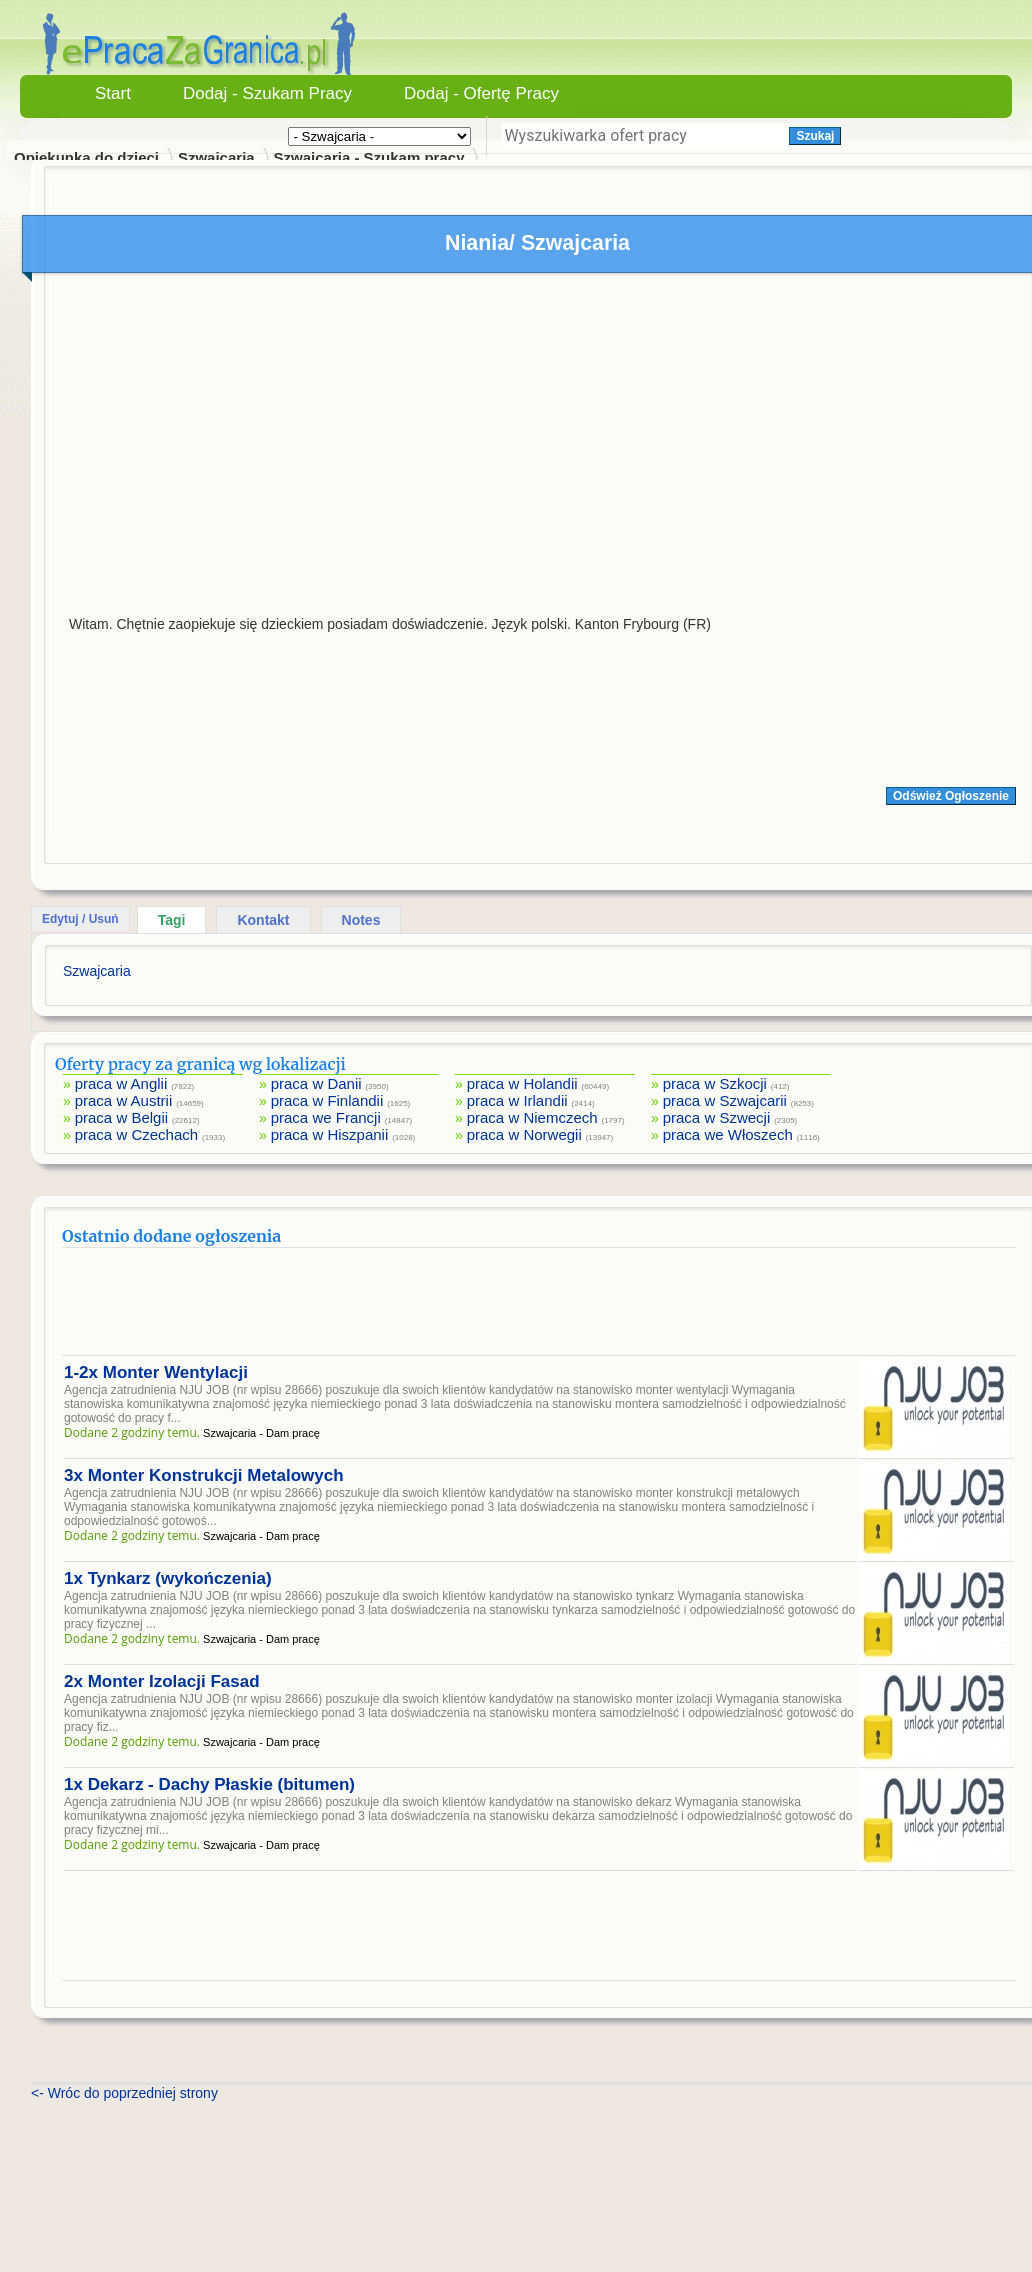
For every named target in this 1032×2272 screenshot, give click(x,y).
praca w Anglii (121, 1083)
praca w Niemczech (532, 1117)
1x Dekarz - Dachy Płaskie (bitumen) (209, 1784)
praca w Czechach (136, 1134)
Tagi (172, 920)
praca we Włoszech (728, 1134)
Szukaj (815, 136)
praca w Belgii (121, 1117)
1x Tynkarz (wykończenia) (168, 1578)
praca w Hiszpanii (330, 1134)
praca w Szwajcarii (725, 1100)
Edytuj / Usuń (80, 919)
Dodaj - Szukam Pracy (267, 93)
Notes (361, 920)
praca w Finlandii (327, 1100)
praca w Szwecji (717, 1117)
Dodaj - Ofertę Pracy (481, 93)
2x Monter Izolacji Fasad (162, 1681)
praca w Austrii (124, 1100)
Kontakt (263, 920)
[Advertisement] (539, 439)
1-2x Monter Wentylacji (156, 1372)
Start (113, 93)
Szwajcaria (216, 157)
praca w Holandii (522, 1083)
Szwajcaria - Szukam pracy (369, 157)
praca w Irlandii (517, 1100)
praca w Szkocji (715, 1083)
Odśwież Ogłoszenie (951, 796)
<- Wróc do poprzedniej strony (124, 2093)
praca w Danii (316, 1083)
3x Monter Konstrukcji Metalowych (204, 1475)
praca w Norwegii (524, 1134)
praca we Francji (326, 1117)
